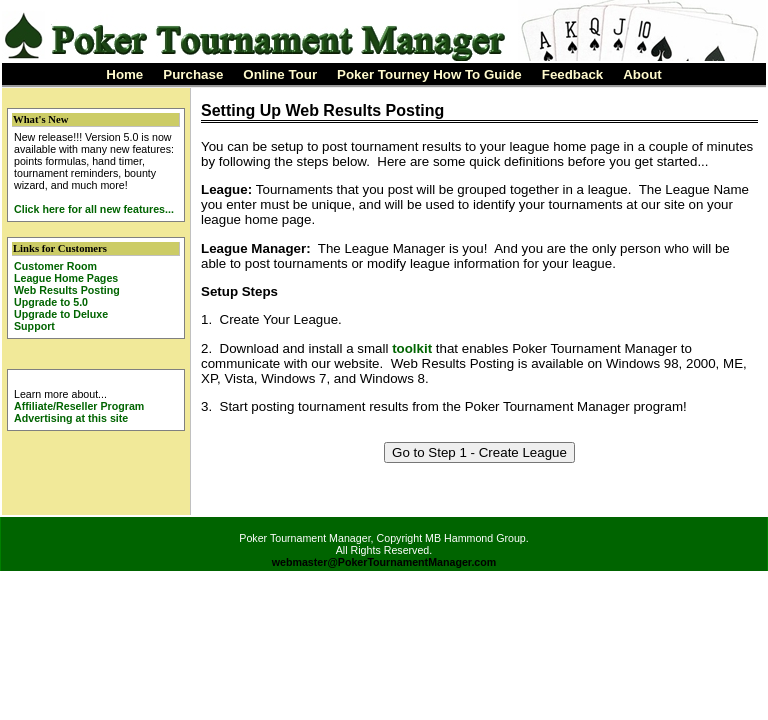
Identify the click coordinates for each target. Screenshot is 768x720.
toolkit (412, 348)
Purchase (193, 74)
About (642, 74)
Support (34, 326)
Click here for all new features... (94, 209)
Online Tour (280, 74)
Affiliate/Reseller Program (79, 406)
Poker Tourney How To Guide (429, 74)
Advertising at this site (71, 418)
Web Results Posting (67, 290)
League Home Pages (66, 278)
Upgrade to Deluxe (61, 314)
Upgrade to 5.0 (51, 302)
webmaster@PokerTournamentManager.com (384, 562)
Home (124, 74)
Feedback (573, 74)
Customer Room (55, 266)
